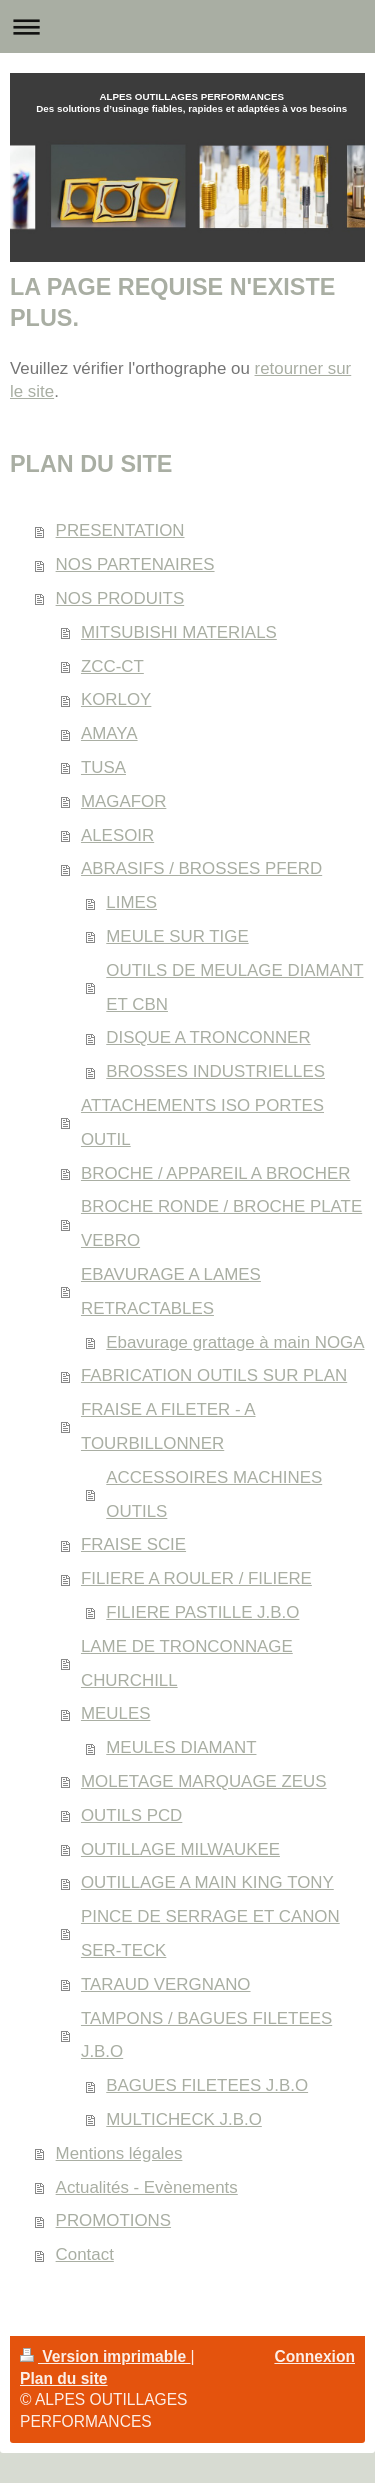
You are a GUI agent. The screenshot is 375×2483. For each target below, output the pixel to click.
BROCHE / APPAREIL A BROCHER (215, 1173)
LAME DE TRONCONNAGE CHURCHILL (187, 1663)
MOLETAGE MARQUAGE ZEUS (204, 1781)
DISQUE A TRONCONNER (208, 1037)
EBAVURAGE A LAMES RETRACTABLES (171, 1291)
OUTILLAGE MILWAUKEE (180, 1849)
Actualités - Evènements (147, 2187)
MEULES (115, 1713)
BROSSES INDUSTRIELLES (215, 1071)
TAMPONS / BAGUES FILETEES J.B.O (206, 2035)
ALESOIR (117, 835)
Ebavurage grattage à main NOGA (235, 1342)
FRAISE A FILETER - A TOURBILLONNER (168, 1426)
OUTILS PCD (131, 1815)
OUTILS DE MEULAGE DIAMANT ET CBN (234, 987)
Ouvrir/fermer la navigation (187, 26)
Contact (85, 2254)
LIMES (131, 902)
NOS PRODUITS (120, 598)
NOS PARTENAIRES (135, 564)
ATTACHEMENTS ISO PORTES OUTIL (202, 1122)
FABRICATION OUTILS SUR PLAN (214, 1375)
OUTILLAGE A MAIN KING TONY (207, 1882)
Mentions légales (119, 2153)
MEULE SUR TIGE (177, 936)
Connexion (314, 2356)
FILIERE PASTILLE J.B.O (202, 1612)
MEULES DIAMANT (181, 1747)
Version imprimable (105, 2356)
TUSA (103, 767)
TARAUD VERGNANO (166, 1984)
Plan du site (64, 2378)
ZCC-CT (112, 666)
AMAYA (109, 733)
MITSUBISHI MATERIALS (179, 632)
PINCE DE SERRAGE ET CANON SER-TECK (210, 1933)
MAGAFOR (123, 801)
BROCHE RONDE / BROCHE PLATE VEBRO (221, 1223)
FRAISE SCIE (133, 1544)
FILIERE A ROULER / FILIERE (196, 1578)
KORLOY (116, 699)
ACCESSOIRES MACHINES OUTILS (214, 1494)
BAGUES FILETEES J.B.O (207, 2085)
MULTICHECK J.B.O (183, 2119)
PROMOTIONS (113, 2220)
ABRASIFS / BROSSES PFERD (201, 868)
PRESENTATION (120, 530)
